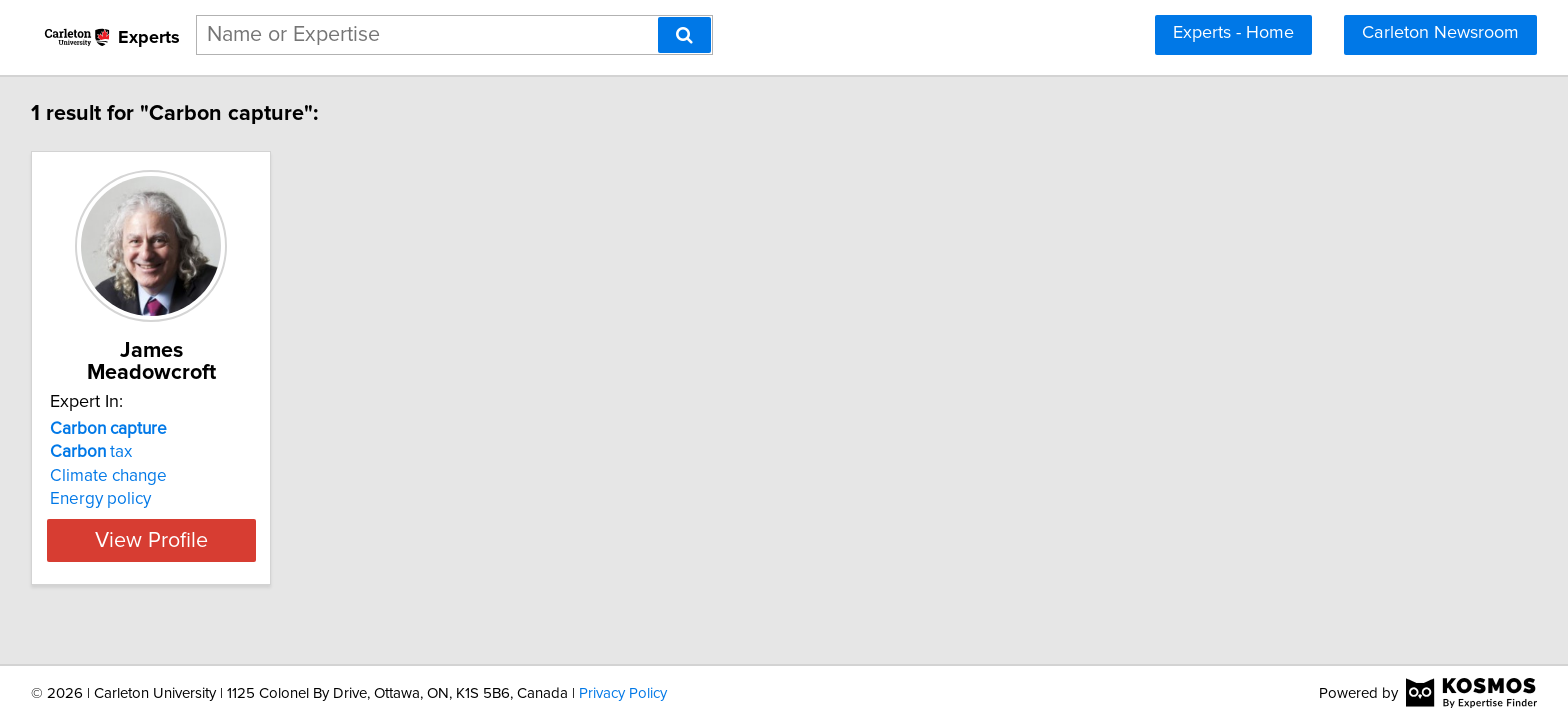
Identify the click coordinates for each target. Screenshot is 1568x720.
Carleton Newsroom (1440, 33)
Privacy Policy (623, 693)
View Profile (179, 518)
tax (94, 430)
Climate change (111, 454)
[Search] (684, 35)
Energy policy (103, 477)
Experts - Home (1233, 33)
